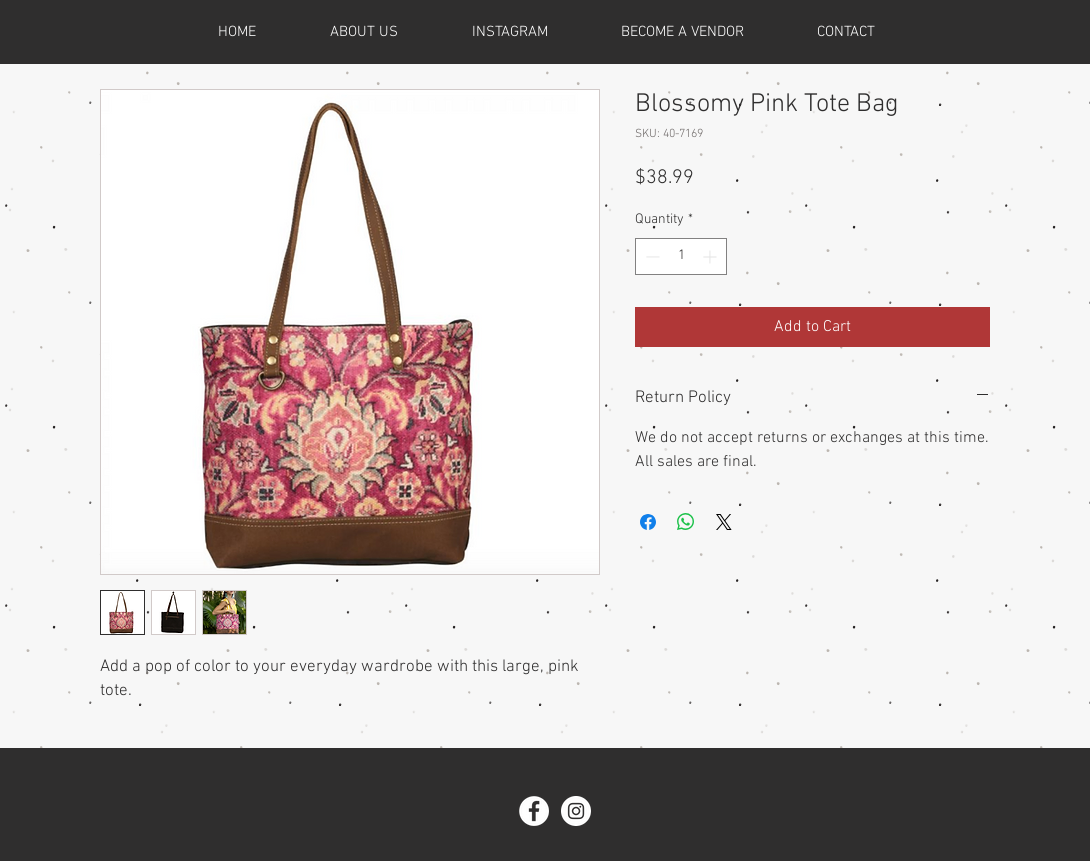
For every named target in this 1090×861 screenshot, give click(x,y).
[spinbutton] (681, 256)
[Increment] (711, 256)
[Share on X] (724, 522)
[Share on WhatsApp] (686, 522)
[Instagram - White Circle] (576, 811)
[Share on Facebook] (648, 522)
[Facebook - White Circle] (534, 811)
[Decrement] (650, 256)
